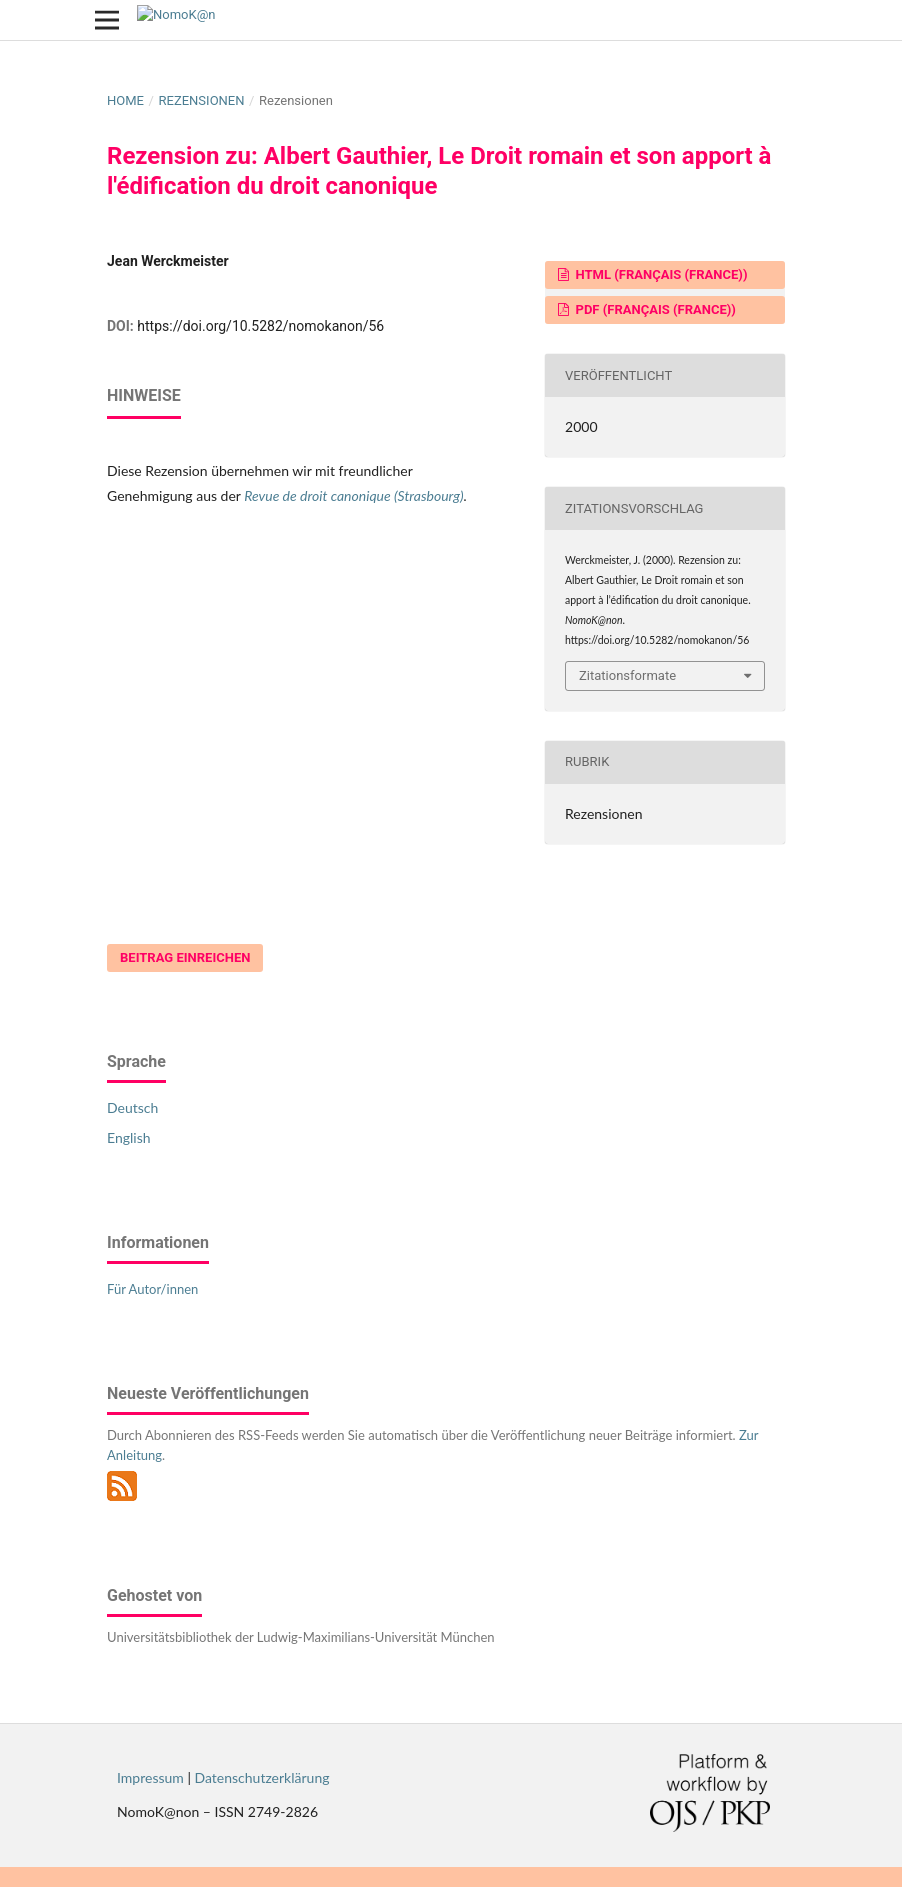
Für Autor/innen (152, 1289)
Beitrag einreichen (185, 957)
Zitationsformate (627, 675)
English (129, 1137)
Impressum (150, 1777)
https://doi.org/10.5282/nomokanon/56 (260, 326)
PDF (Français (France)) (654, 309)
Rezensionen (201, 100)
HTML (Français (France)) (659, 274)
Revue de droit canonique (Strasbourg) (353, 495)
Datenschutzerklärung (262, 1777)
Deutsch (132, 1107)
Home (125, 100)
